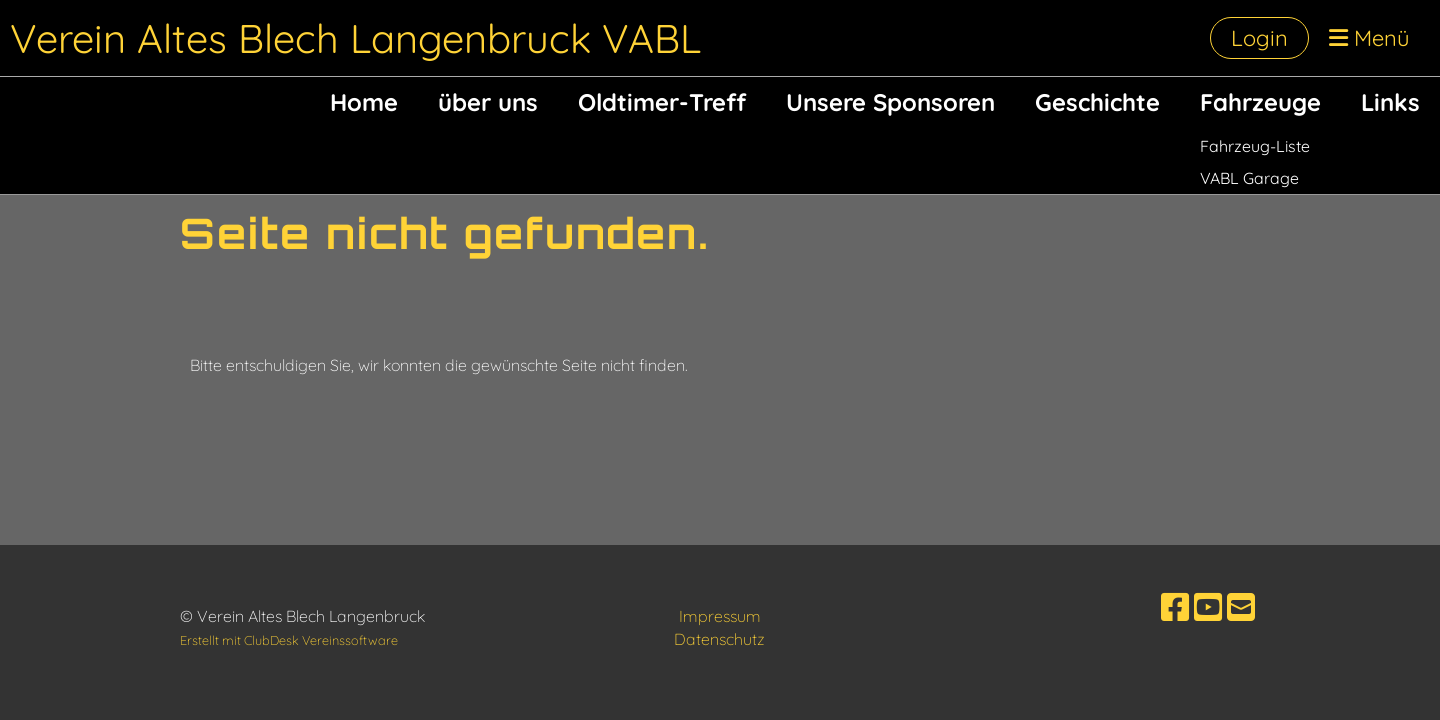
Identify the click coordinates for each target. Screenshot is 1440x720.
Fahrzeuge (1260, 102)
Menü (1369, 38)
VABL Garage (1249, 178)
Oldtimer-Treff (662, 102)
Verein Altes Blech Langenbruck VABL (355, 38)
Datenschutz (719, 639)
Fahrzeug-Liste (1255, 146)
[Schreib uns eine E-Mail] (1241, 607)
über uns (488, 102)
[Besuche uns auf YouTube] (1208, 607)
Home (364, 102)
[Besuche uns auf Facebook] (1175, 607)
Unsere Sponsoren (890, 102)
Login (1259, 38)
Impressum (720, 616)
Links (1390, 102)
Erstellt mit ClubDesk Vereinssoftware (289, 640)
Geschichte (1097, 102)
